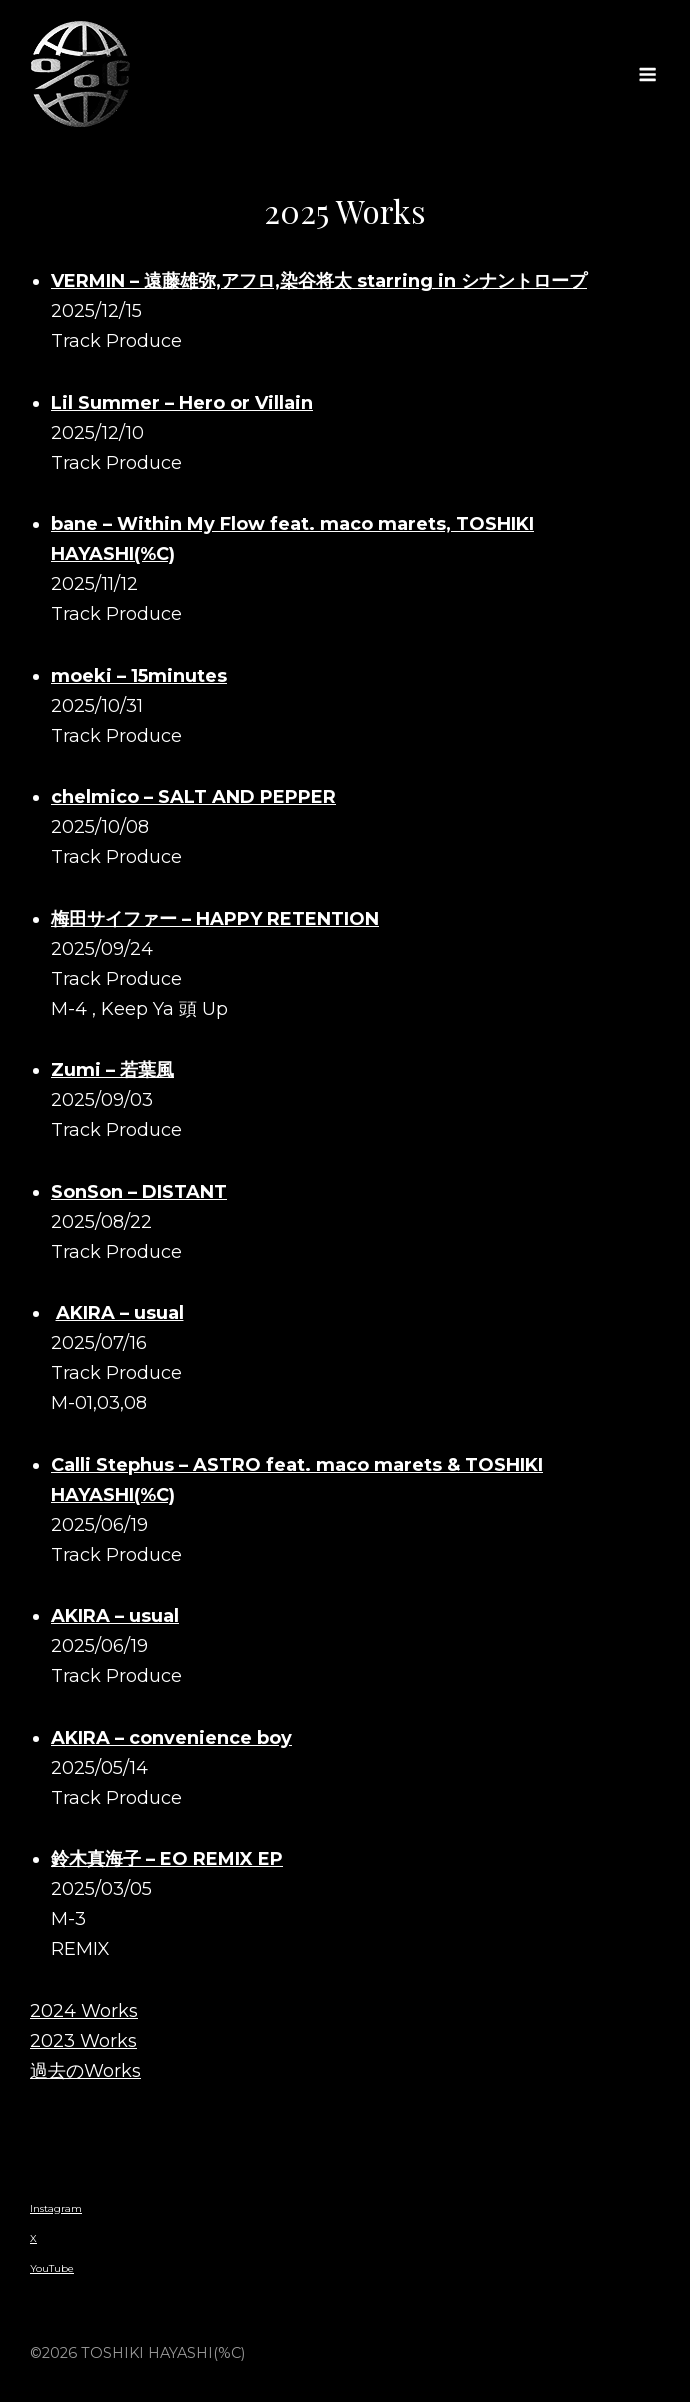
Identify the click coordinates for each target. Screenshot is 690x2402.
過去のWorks (85, 2071)
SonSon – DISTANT (139, 1192)
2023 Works (83, 2041)
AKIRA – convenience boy (171, 1738)
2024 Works (84, 2011)
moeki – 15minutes (139, 676)
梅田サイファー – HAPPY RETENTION (215, 919)
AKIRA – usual (120, 1313)
